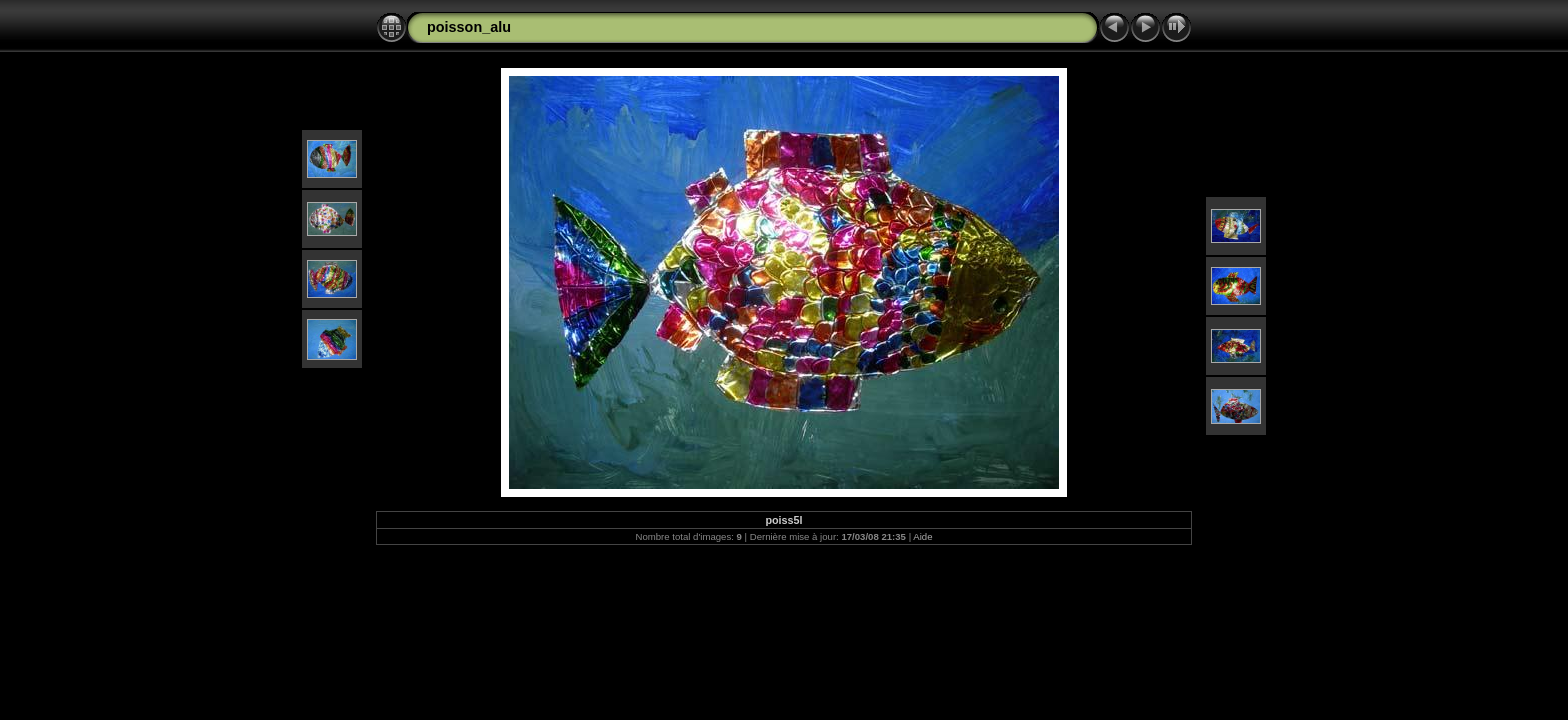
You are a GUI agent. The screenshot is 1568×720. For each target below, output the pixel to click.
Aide (922, 536)
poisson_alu (469, 27)
